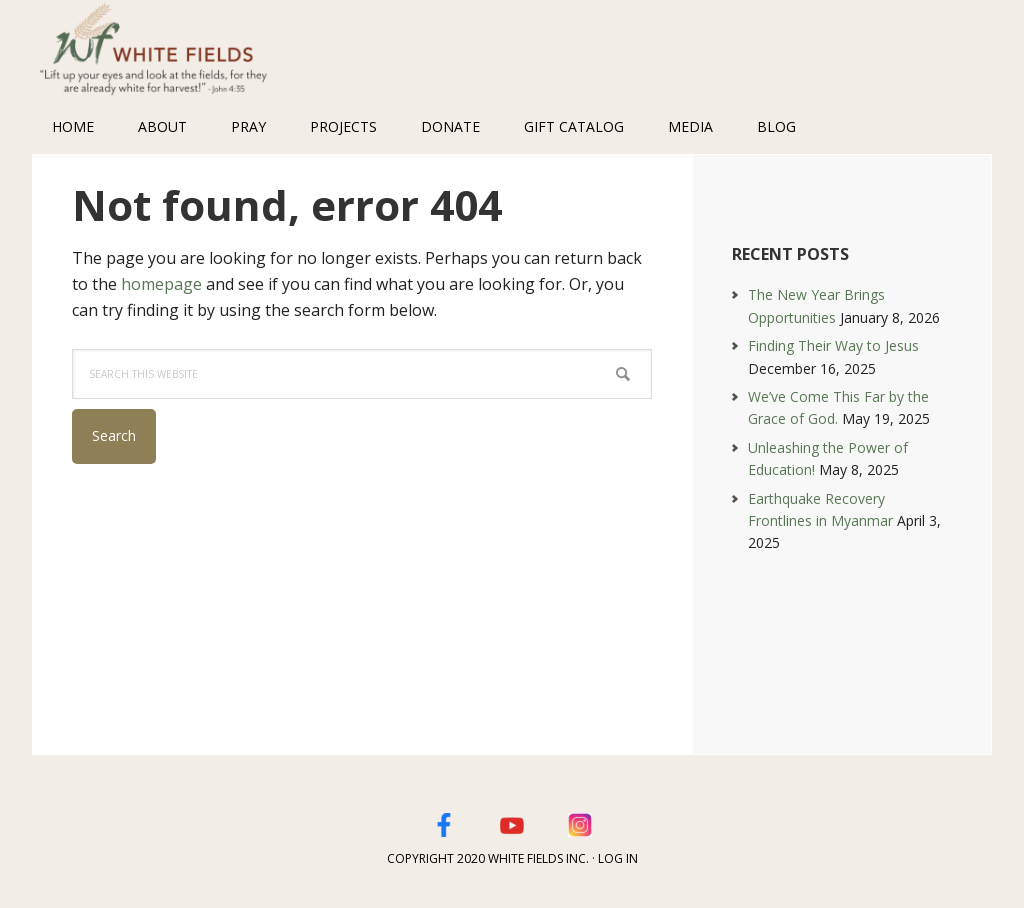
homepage (161, 284)
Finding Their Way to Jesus (833, 345)
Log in (618, 858)
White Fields (162, 50)
